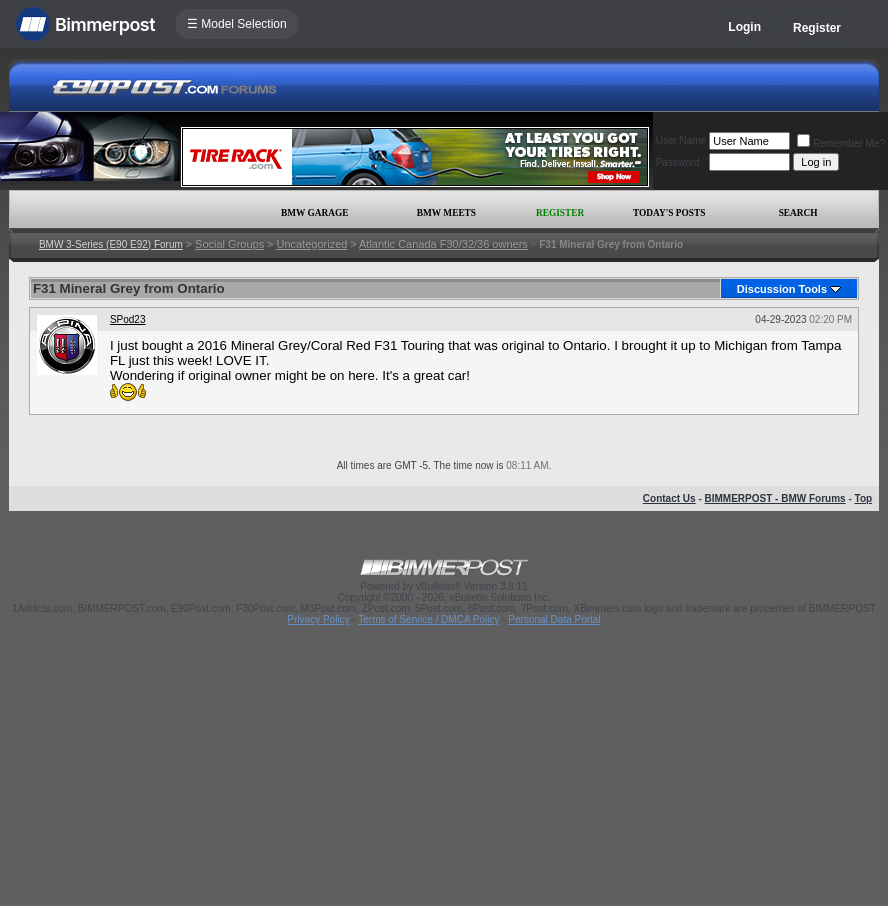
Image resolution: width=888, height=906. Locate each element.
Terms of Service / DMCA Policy (428, 619)
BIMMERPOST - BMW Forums (775, 498)
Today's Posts (669, 213)
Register (817, 28)
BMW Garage (314, 213)
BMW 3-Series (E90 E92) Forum (111, 244)
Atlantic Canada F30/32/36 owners (443, 244)
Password (678, 162)
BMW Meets (446, 213)
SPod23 (128, 319)
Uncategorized (311, 244)
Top (864, 498)
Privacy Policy (318, 619)
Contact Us (669, 498)
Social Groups (229, 244)
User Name (681, 140)
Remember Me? (841, 143)
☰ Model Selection (237, 24)
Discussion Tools (782, 289)
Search (798, 213)
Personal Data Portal (554, 619)
